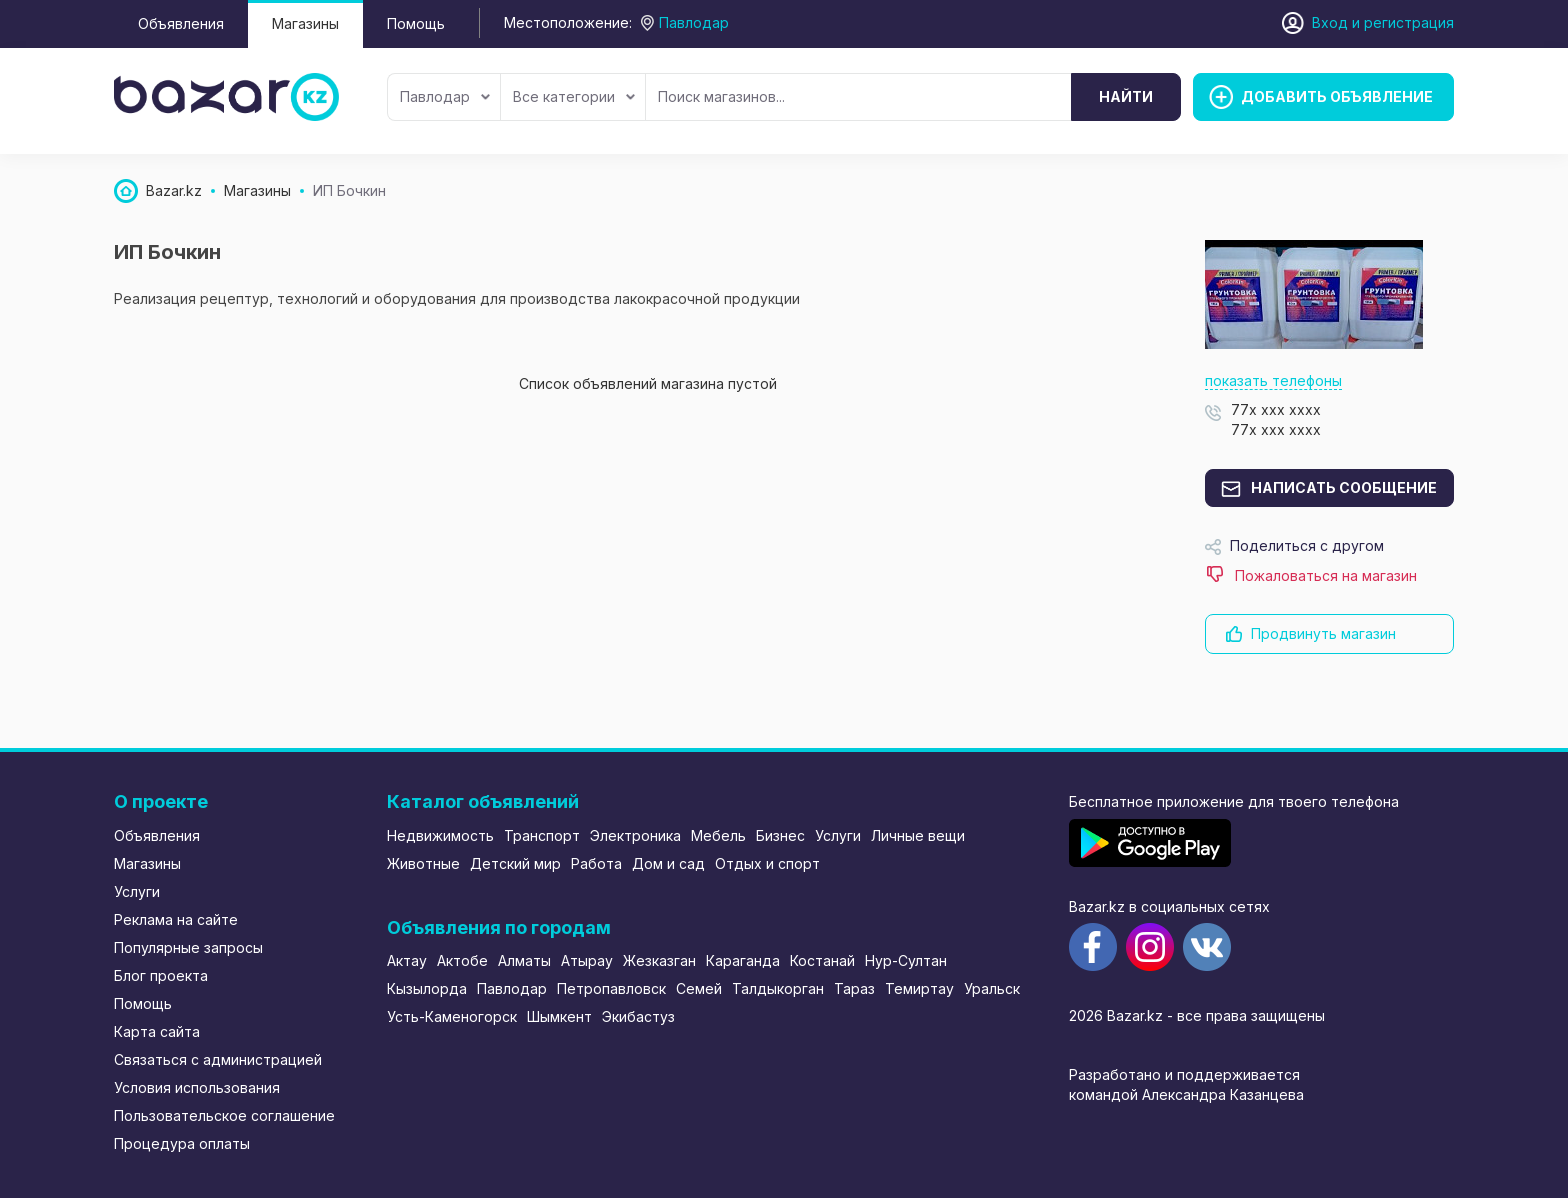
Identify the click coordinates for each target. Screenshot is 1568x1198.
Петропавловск (611, 988)
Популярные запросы (188, 947)
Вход (1330, 22)
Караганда (743, 960)
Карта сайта (157, 1031)
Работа (596, 863)
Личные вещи (918, 835)
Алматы (524, 960)
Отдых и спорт (767, 863)
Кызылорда (427, 988)
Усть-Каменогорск (452, 1016)
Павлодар (445, 96)
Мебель (718, 835)
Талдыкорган (778, 988)
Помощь (416, 23)
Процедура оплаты (182, 1143)
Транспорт (542, 835)
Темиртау (919, 988)
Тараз (854, 988)
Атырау (587, 960)
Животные (423, 863)
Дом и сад (668, 863)
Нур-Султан (906, 960)
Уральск (992, 988)
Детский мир (515, 863)
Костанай (822, 960)
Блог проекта (161, 975)
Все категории (574, 96)
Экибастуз (638, 1016)
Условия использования (197, 1087)
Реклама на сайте (176, 919)
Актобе (462, 960)
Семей (699, 988)
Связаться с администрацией (218, 1059)
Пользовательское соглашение (224, 1115)
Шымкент (559, 1016)
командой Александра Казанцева (1186, 1094)
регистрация (1409, 22)
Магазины (305, 23)
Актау (407, 960)
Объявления (181, 23)
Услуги (137, 891)
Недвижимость (440, 835)
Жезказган (659, 960)
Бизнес (780, 835)
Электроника (635, 835)
